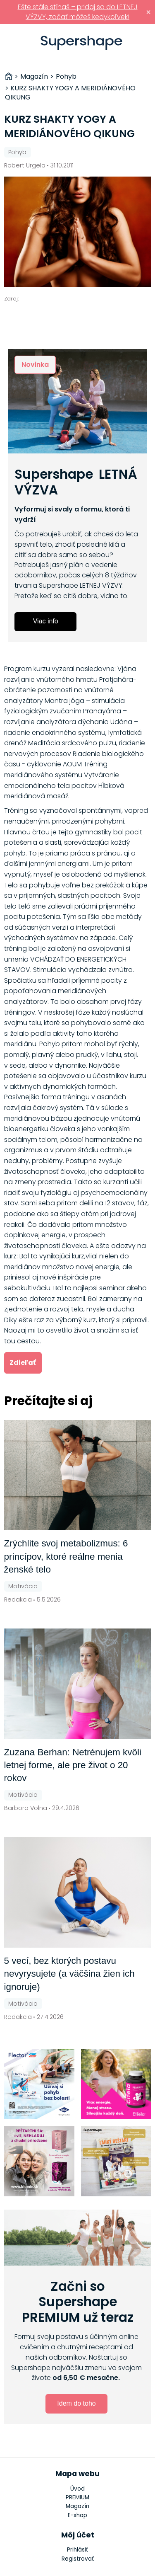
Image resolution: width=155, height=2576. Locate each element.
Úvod (77, 2489)
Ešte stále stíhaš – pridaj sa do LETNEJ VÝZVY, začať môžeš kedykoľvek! (78, 12)
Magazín (77, 2506)
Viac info (45, 621)
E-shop (77, 2515)
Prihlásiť (144, 43)
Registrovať (78, 2559)
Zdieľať (23, 1362)
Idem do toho (76, 2403)
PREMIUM (77, 2497)
